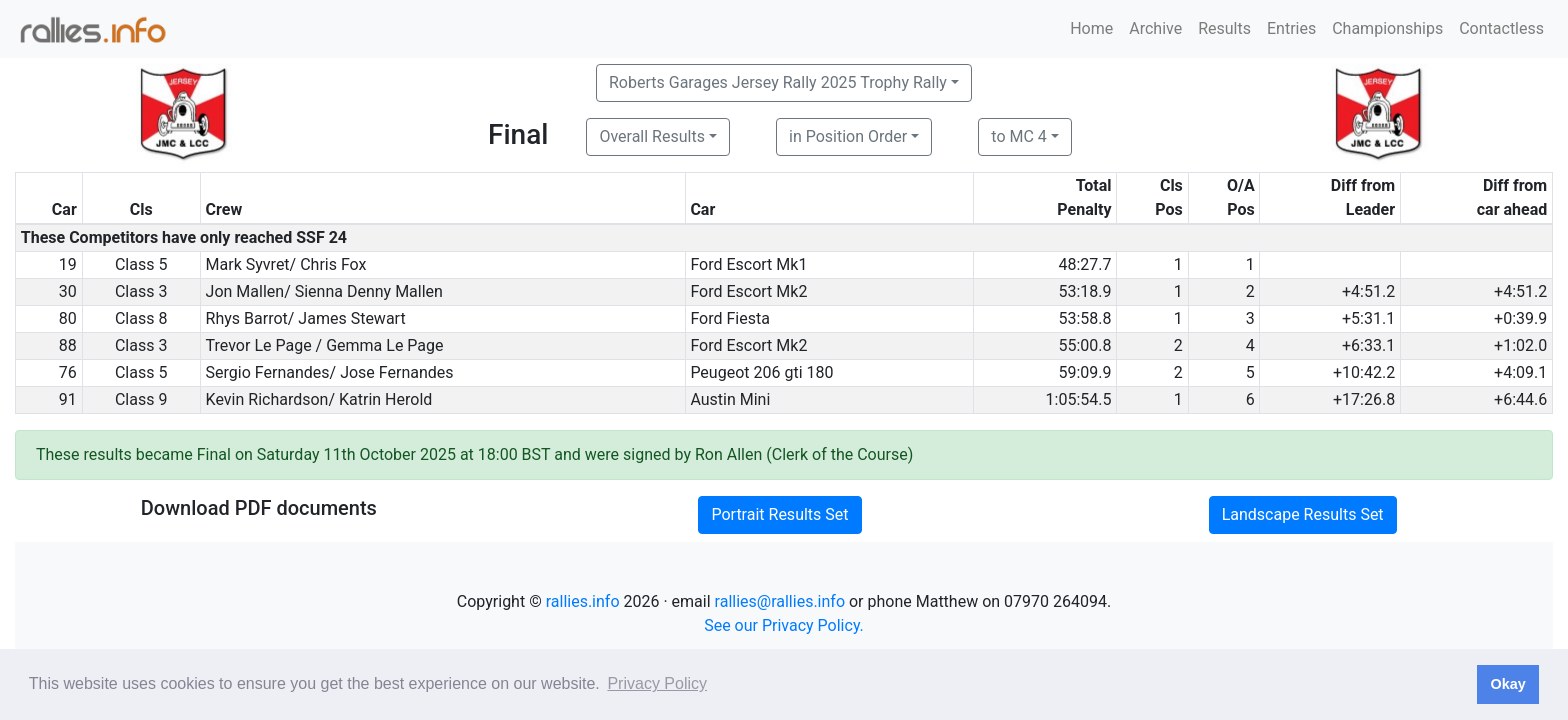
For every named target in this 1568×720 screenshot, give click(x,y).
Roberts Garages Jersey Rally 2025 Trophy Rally (778, 82)
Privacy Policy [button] (657, 683)
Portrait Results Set (779, 514)
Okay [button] (1507, 684)
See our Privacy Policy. (784, 625)
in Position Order (848, 136)
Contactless (1501, 28)
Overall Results (652, 136)
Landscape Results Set (1303, 514)
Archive (1155, 28)
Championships (1387, 28)
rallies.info (583, 601)
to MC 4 (1019, 136)
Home (1091, 28)
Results (1224, 28)
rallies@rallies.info (780, 601)
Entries (1291, 28)
